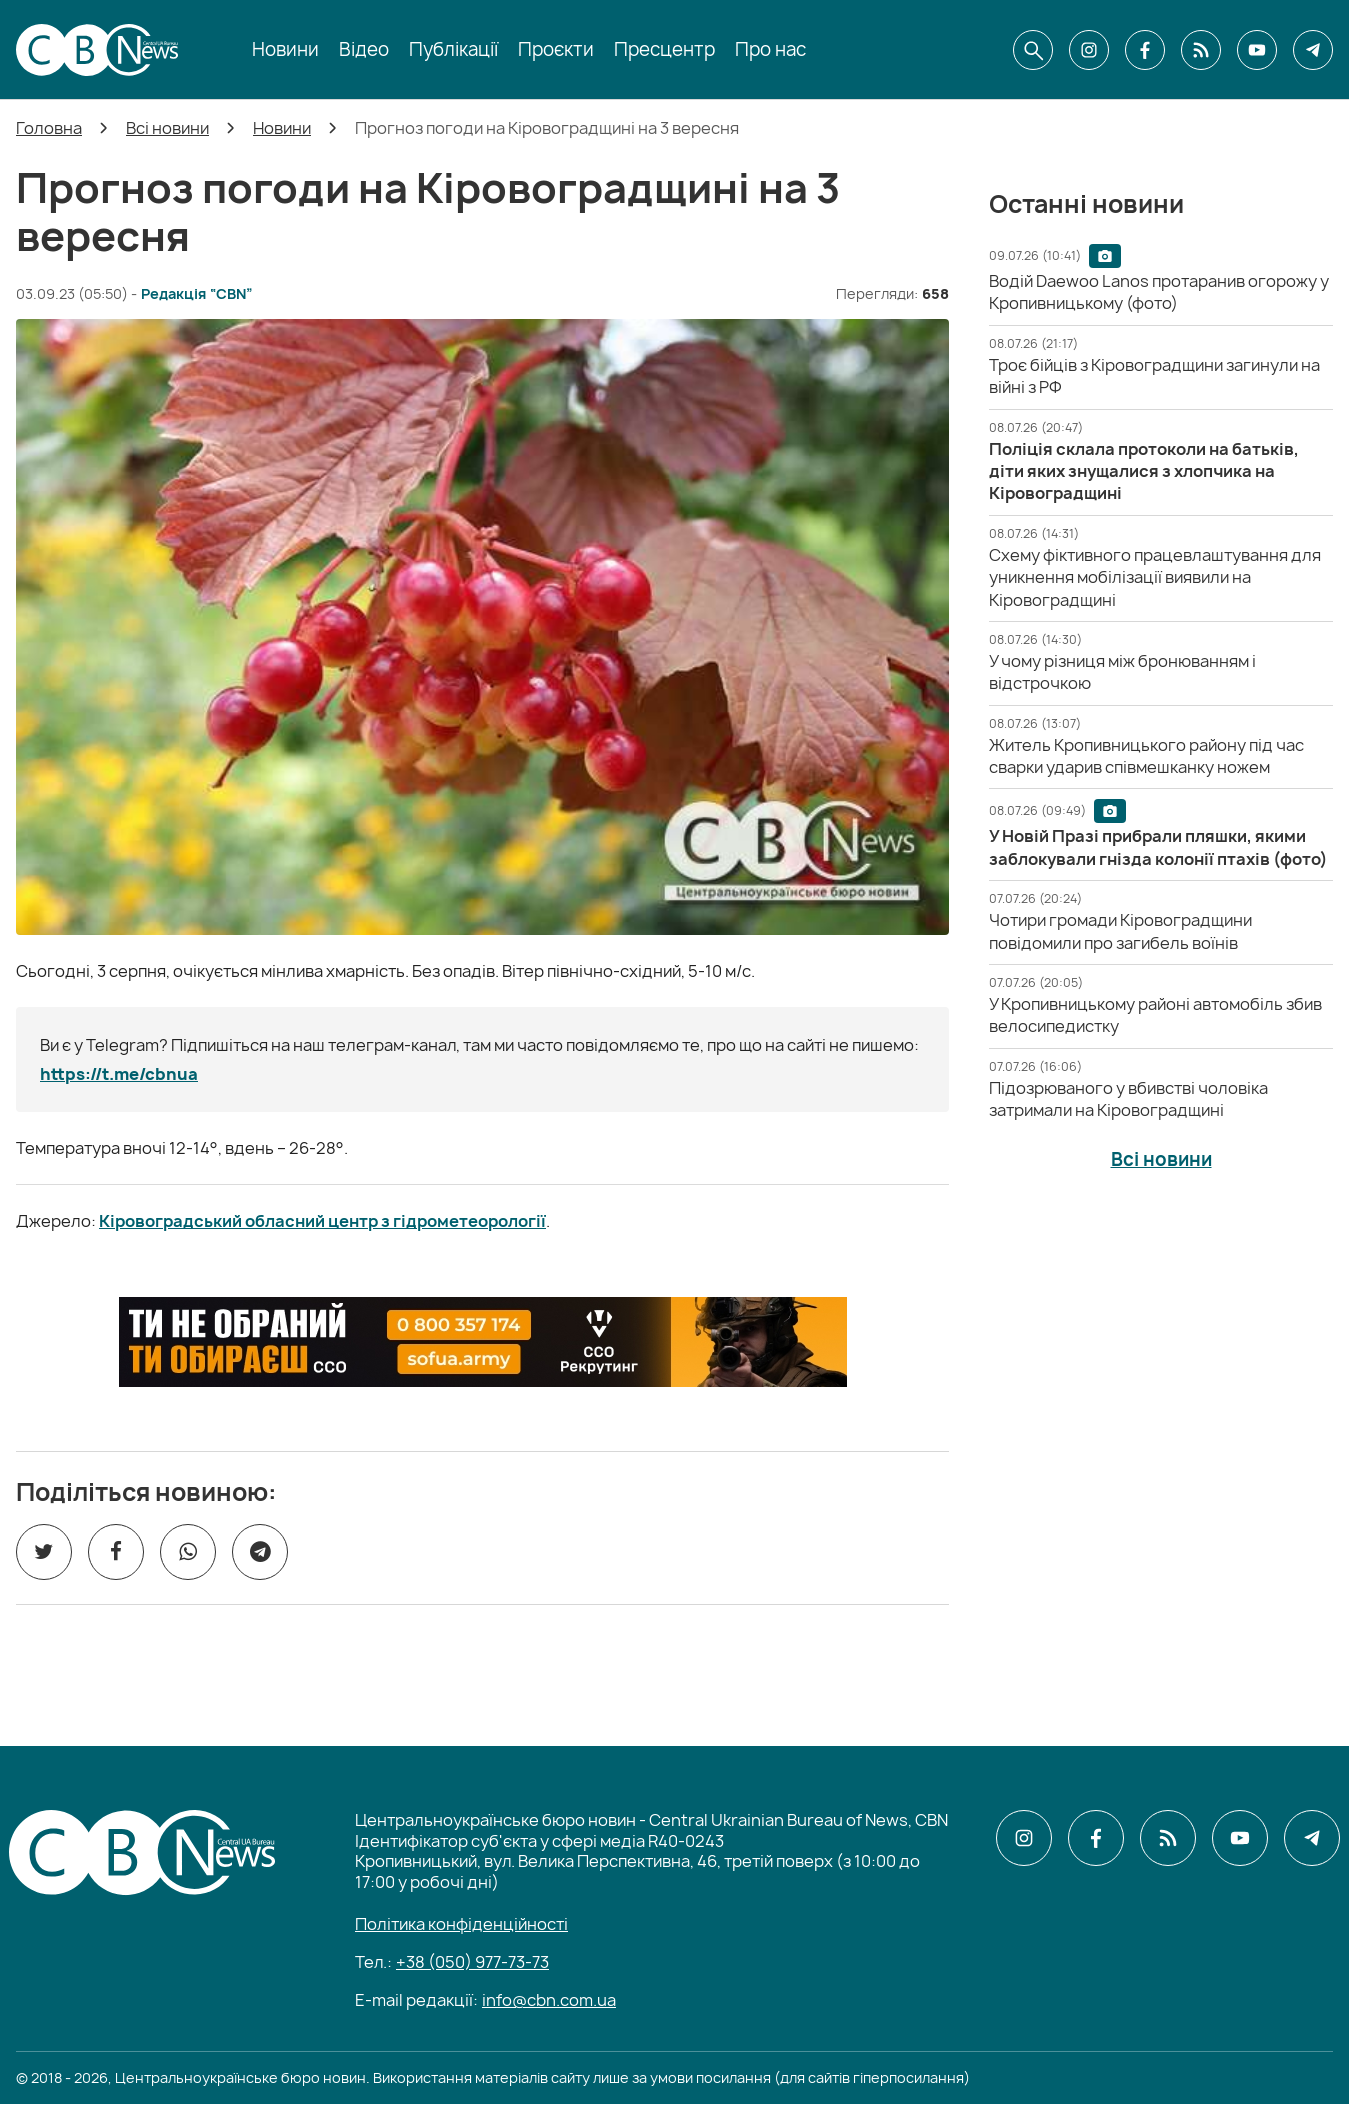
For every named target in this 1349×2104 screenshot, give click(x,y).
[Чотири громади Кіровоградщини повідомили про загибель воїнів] (1120, 931)
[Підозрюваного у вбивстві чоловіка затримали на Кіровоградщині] (1128, 1099)
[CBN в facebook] (1145, 50)
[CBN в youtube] (1257, 50)
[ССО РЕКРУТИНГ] (483, 1342)
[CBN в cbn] (1201, 50)
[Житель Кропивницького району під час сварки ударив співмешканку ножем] (1146, 756)
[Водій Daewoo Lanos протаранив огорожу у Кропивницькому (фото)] (1159, 292)
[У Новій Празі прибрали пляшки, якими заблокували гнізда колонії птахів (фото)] (1158, 847)
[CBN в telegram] (1313, 50)
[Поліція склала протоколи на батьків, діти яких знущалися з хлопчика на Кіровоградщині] (1144, 471)
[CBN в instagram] (1089, 50)
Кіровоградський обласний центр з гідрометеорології (322, 1221)
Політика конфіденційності (461, 1924)
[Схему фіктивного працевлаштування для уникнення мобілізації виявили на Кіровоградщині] (1155, 577)
